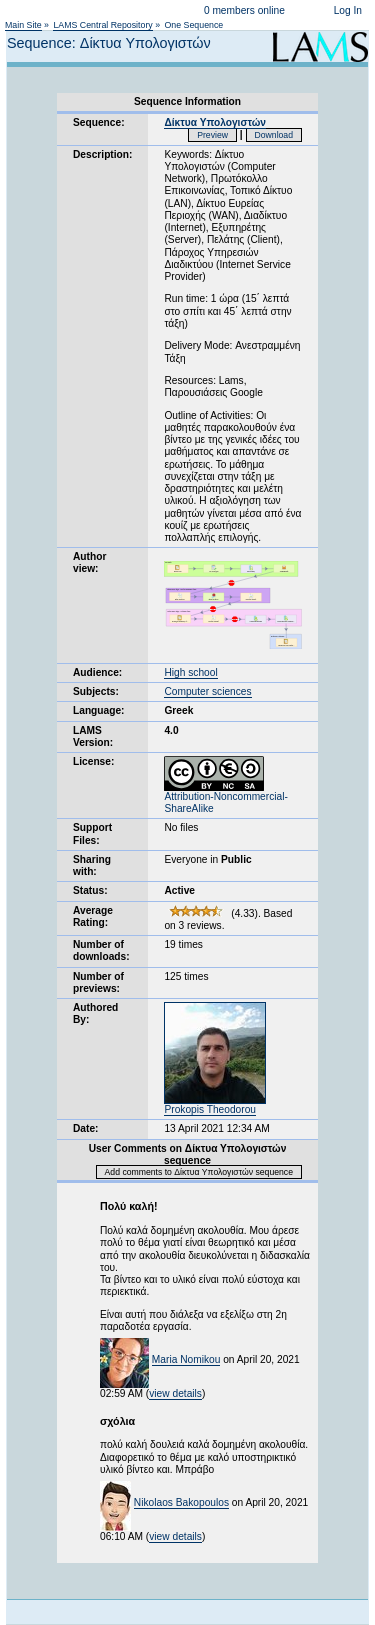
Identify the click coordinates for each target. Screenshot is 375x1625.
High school (190, 672)
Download (274, 135)
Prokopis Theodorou (210, 1109)
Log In (348, 10)
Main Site (23, 25)
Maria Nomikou (186, 1359)
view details (175, 1393)
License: (93, 761)
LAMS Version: (93, 736)
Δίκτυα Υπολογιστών (215, 122)
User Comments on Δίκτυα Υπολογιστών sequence (188, 1154)
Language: (99, 710)
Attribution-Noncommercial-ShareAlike (225, 798)
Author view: (89, 562)
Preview (212, 135)
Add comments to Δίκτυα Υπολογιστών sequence (199, 1172)
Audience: (97, 672)
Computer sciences (207, 691)
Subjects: (96, 691)
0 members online (244, 10)
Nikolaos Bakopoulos (181, 1502)
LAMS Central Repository (102, 25)
